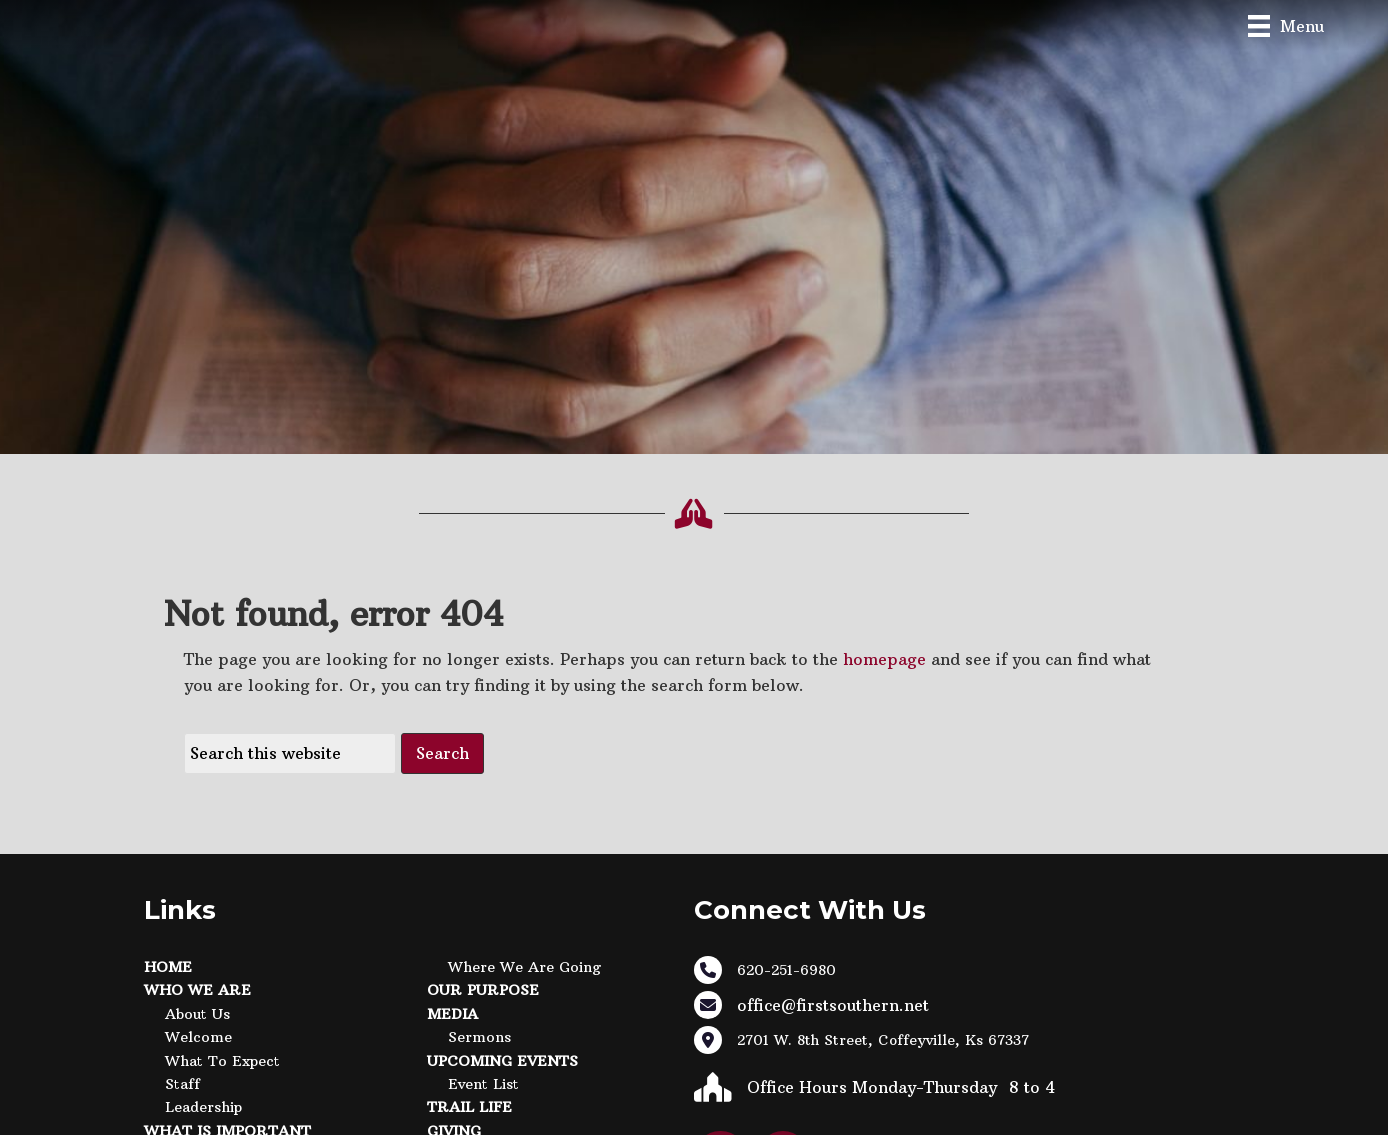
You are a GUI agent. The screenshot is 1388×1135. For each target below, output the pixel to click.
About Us (197, 1014)
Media (452, 1014)
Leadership (203, 1107)
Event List (483, 1084)
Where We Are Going (524, 967)
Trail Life (469, 1107)
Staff (182, 1084)
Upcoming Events (502, 1061)
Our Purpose (483, 990)
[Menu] (1286, 25)
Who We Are (197, 990)
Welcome (198, 1037)
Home (168, 967)
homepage (884, 659)
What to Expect (222, 1061)
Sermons (479, 1037)
